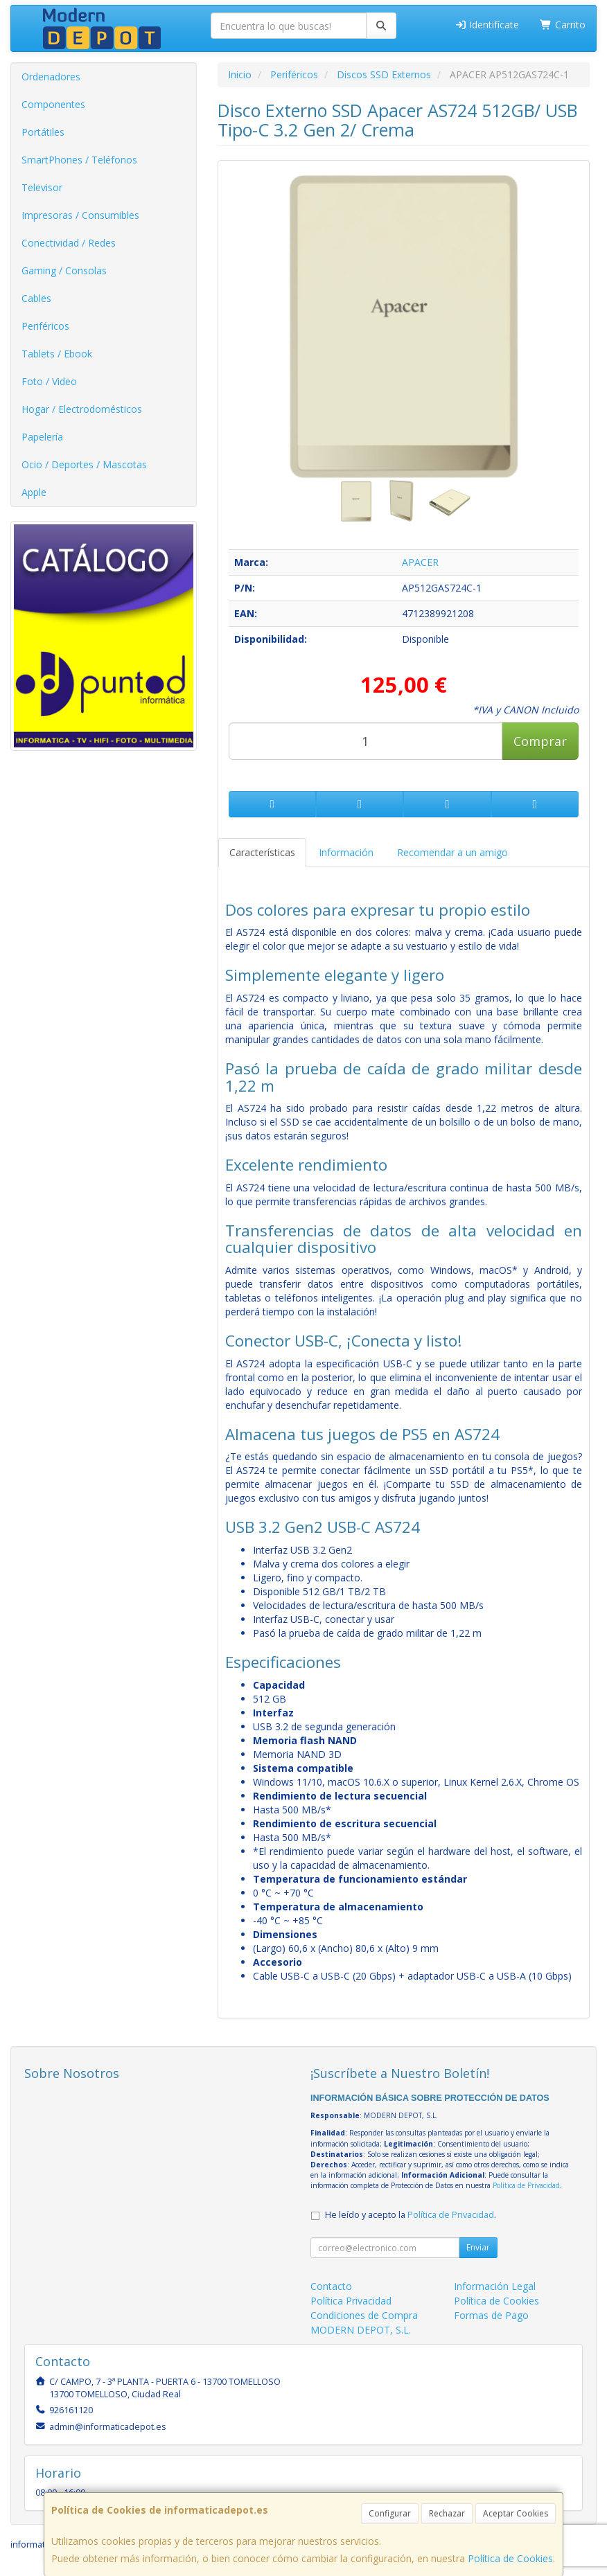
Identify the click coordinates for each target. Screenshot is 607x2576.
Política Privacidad (351, 2300)
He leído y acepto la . (410, 2215)
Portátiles (42, 132)
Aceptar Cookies (515, 2513)
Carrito (563, 24)
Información (346, 852)
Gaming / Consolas (64, 270)
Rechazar (447, 2513)
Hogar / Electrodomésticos (81, 409)
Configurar (390, 2513)
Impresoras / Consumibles (80, 215)
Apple (33, 492)
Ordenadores (50, 76)
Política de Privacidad (526, 2185)
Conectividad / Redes (68, 242)
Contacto (331, 2286)
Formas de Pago (491, 2315)
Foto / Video (49, 381)
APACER (420, 562)
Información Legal (495, 2286)
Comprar (540, 741)
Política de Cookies (510, 2558)
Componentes (53, 104)
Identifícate (487, 24)
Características (262, 852)
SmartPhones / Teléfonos (79, 159)
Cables (36, 298)
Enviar (478, 2247)
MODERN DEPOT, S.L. (360, 2329)
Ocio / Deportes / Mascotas (84, 464)
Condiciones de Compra (364, 2315)
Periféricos (45, 325)
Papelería (42, 436)
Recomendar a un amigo (452, 852)
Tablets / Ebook (56, 353)
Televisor (41, 187)
